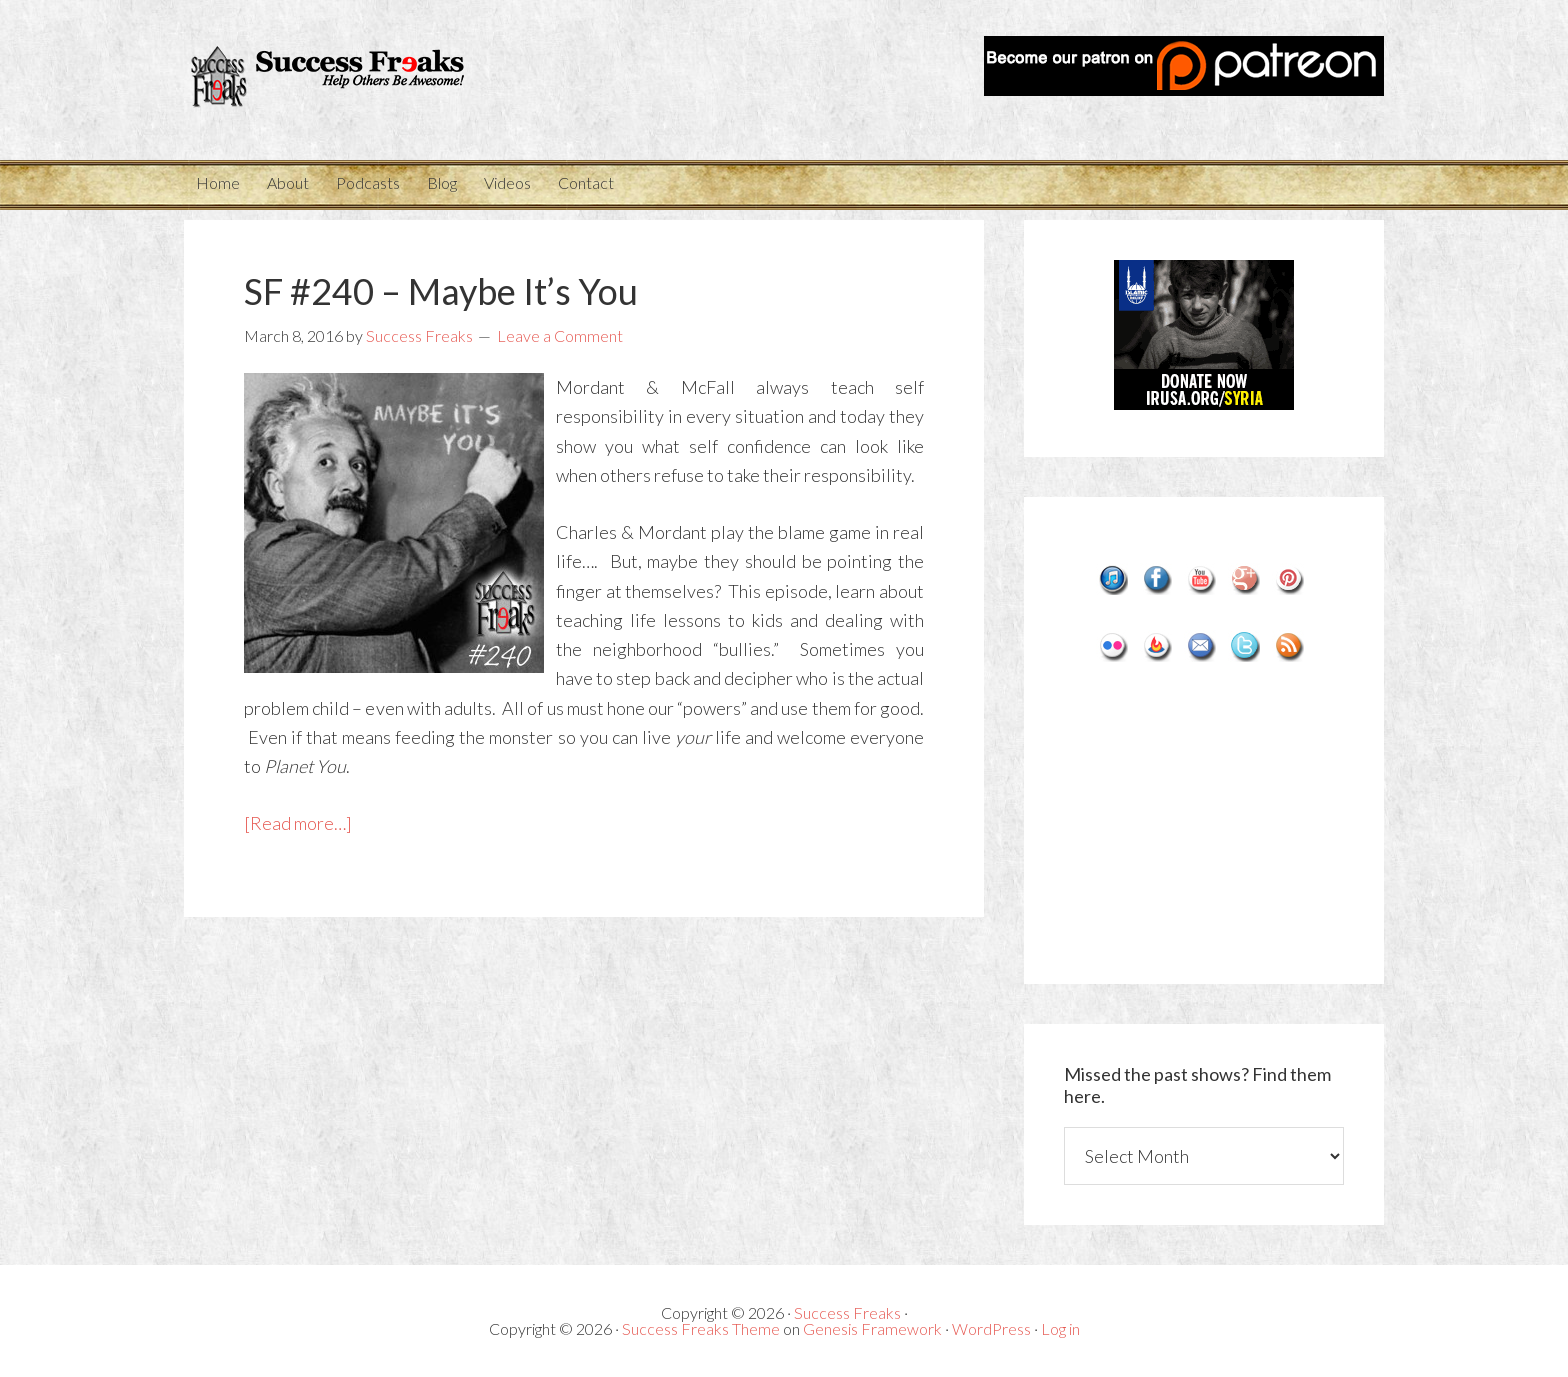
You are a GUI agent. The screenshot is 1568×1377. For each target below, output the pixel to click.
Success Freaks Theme (701, 1328)
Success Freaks (364, 80)
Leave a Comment (560, 335)
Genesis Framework (872, 1328)
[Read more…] (298, 823)
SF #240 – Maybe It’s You (441, 291)
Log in (1060, 1328)
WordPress (991, 1328)
